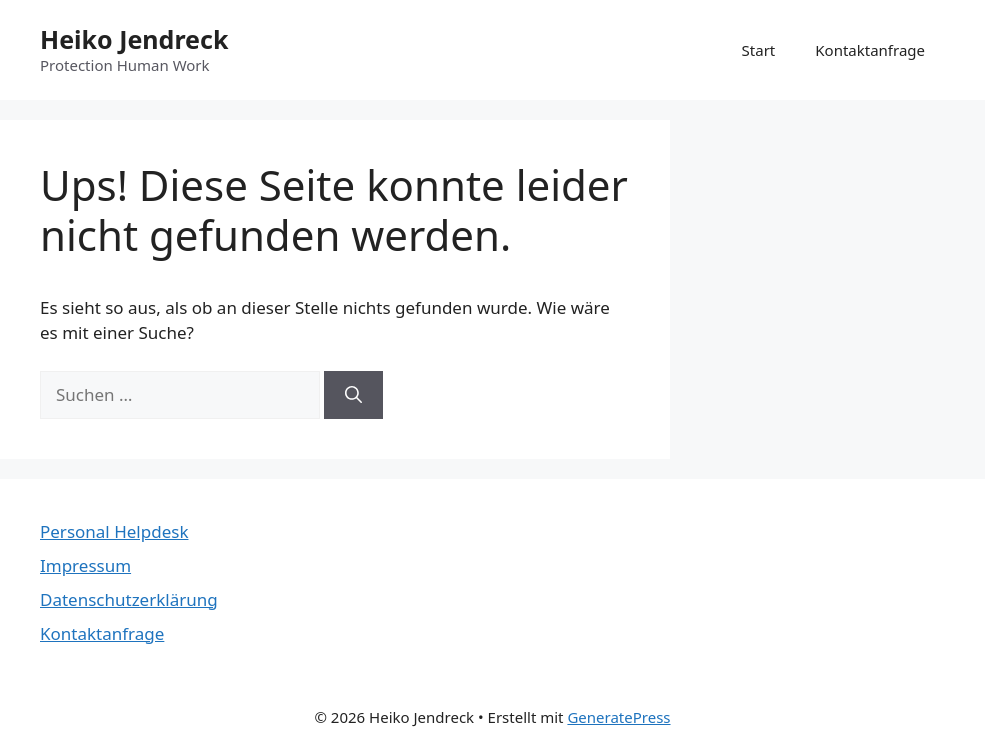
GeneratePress (618, 717)
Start (759, 50)
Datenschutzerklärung (129, 599)
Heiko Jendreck (134, 39)
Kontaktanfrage (870, 50)
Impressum (85, 565)
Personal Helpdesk (114, 531)
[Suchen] (353, 395)
